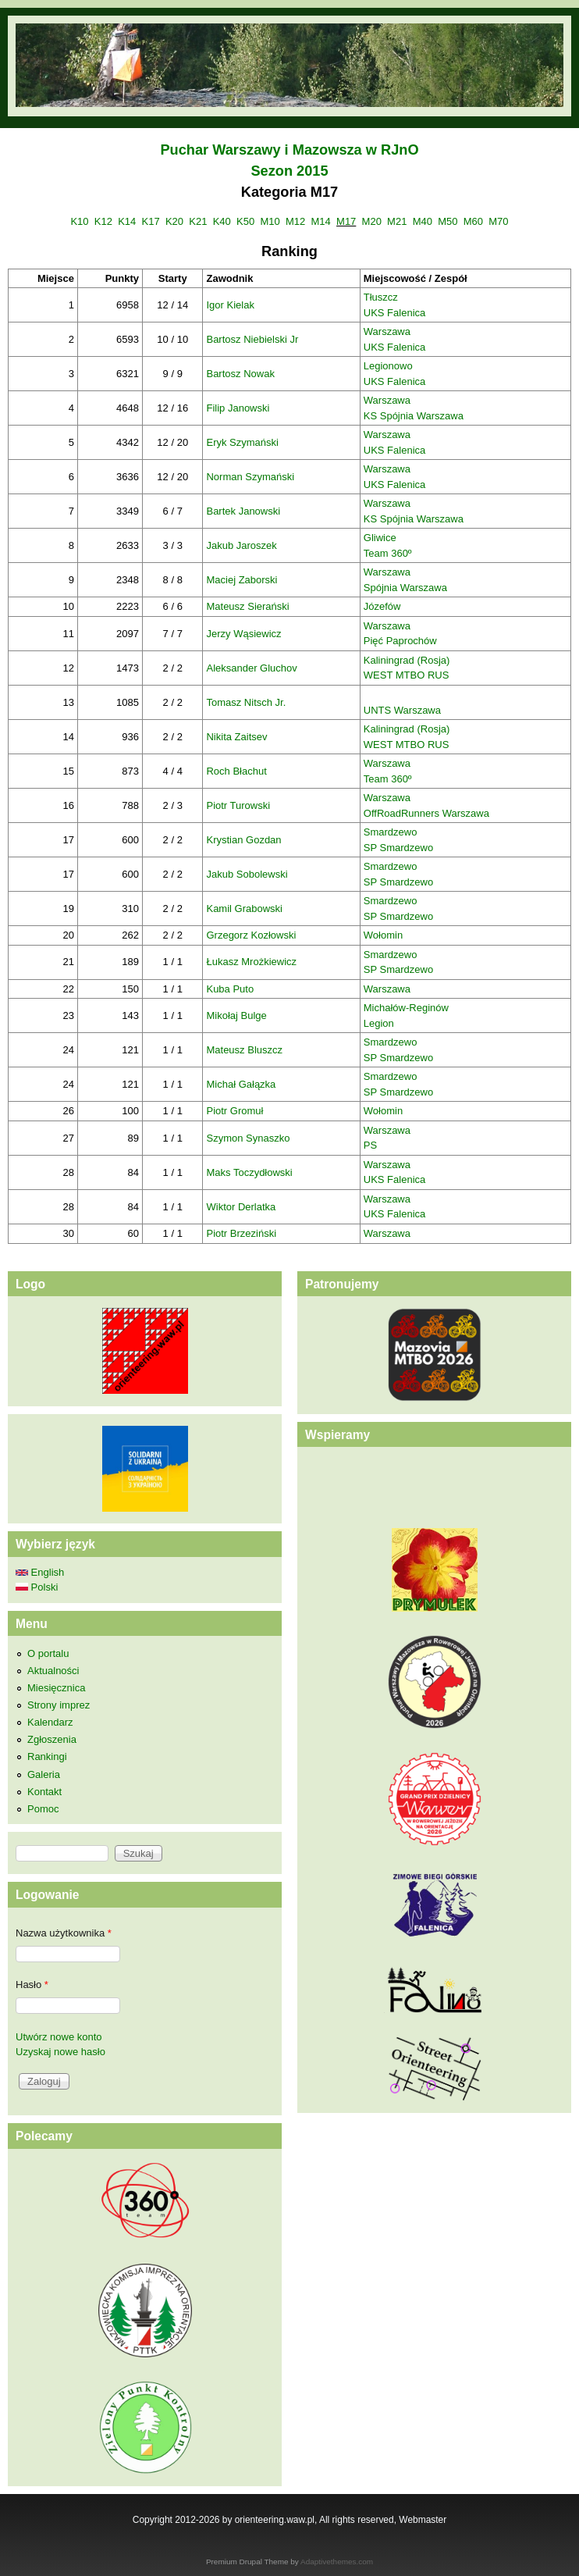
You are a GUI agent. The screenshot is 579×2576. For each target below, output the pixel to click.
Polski (37, 1587)
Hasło (32, 1984)
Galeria (43, 1774)
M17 (346, 221)
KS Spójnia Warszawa (414, 416)
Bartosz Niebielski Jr (252, 339)
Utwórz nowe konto (59, 2037)
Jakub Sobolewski (246, 874)
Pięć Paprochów (400, 641)
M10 (269, 221)
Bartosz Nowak (240, 373)
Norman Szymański (250, 477)
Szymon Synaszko (248, 1138)
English (40, 1572)
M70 (498, 221)
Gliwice (380, 537)
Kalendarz (50, 1722)
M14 (321, 221)
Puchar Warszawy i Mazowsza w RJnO (289, 150)
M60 (473, 221)
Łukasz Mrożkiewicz (251, 961)
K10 (79, 221)
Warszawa (387, 331)
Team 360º (388, 553)
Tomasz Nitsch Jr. (246, 702)
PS (370, 1145)
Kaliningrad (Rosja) (407, 660)
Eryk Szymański (242, 442)
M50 (447, 221)
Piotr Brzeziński (241, 1233)
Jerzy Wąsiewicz (243, 634)
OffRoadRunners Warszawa (426, 813)
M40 (422, 221)
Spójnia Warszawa (405, 587)
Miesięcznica (56, 1688)
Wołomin (383, 935)
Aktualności (53, 1670)
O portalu (48, 1653)
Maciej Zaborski (241, 580)
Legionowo (388, 366)
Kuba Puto (230, 989)
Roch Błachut (236, 771)
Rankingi (47, 1756)
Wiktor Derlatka (240, 1207)
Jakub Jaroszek (241, 545)
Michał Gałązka (240, 1084)
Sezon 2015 (289, 171)
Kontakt (44, 1791)
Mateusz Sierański (247, 606)
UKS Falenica (394, 313)
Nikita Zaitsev (236, 737)
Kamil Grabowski (244, 908)
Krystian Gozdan (243, 840)
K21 (198, 221)
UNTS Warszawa (402, 710)
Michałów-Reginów (406, 1008)
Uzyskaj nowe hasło (60, 2052)
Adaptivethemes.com (336, 2561)
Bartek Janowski (243, 511)
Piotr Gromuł (234, 1111)
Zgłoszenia (51, 1739)
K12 (103, 221)
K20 (174, 221)
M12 (295, 221)
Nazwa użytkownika (64, 1933)
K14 (127, 221)
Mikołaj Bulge (236, 1015)
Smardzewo (390, 832)
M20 (372, 221)
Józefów (382, 606)
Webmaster (422, 2519)
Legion (379, 1023)
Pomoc (43, 1809)
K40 (222, 221)
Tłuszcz (381, 297)
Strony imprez (58, 1705)
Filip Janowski (237, 408)
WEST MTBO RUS (406, 675)
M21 (397, 221)
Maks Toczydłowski (249, 1172)
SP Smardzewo (398, 847)
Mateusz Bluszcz (244, 1050)
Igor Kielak (230, 305)
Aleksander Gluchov (251, 668)
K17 (151, 221)
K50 (245, 221)
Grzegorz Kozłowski (251, 935)
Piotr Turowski (238, 805)
